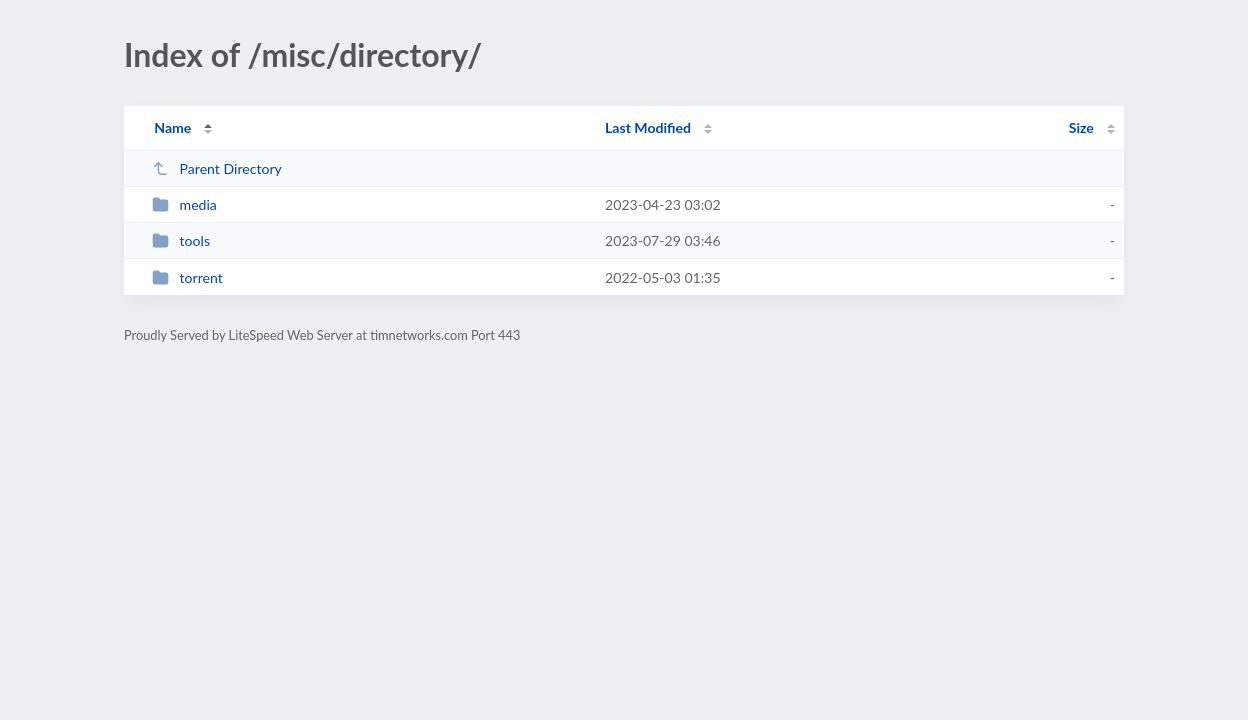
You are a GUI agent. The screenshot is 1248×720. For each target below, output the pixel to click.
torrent (187, 277)
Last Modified (648, 127)
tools (181, 240)
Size (1081, 127)
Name (172, 127)
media (184, 204)
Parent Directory (217, 168)
